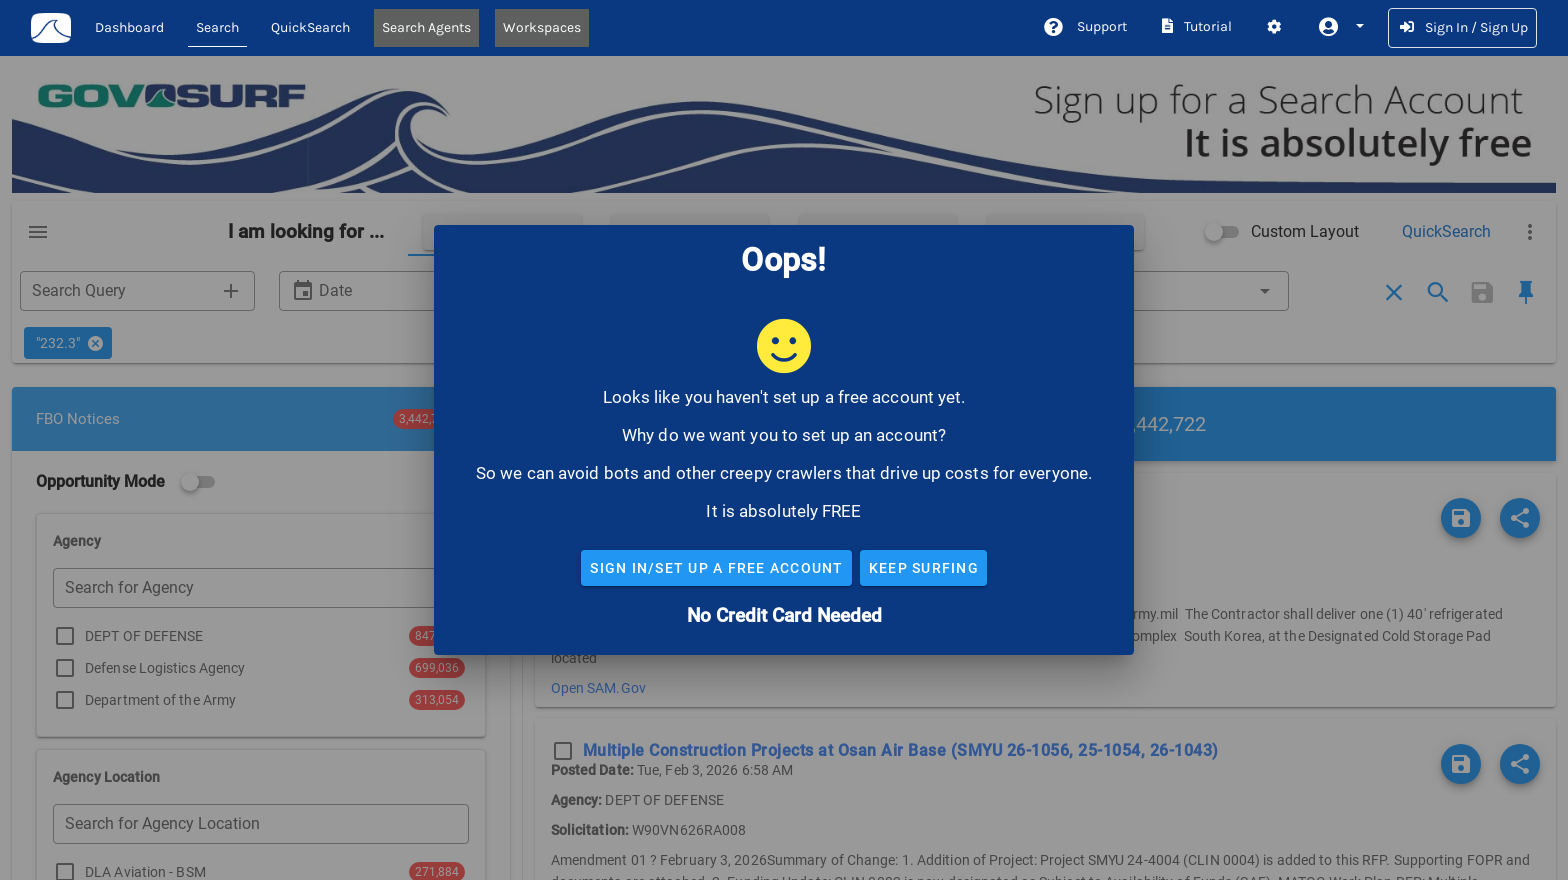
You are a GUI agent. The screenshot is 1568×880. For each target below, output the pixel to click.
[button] (1340, 27)
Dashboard (129, 27)
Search (217, 27)
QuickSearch (310, 27)
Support (1084, 26)
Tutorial (1195, 26)
